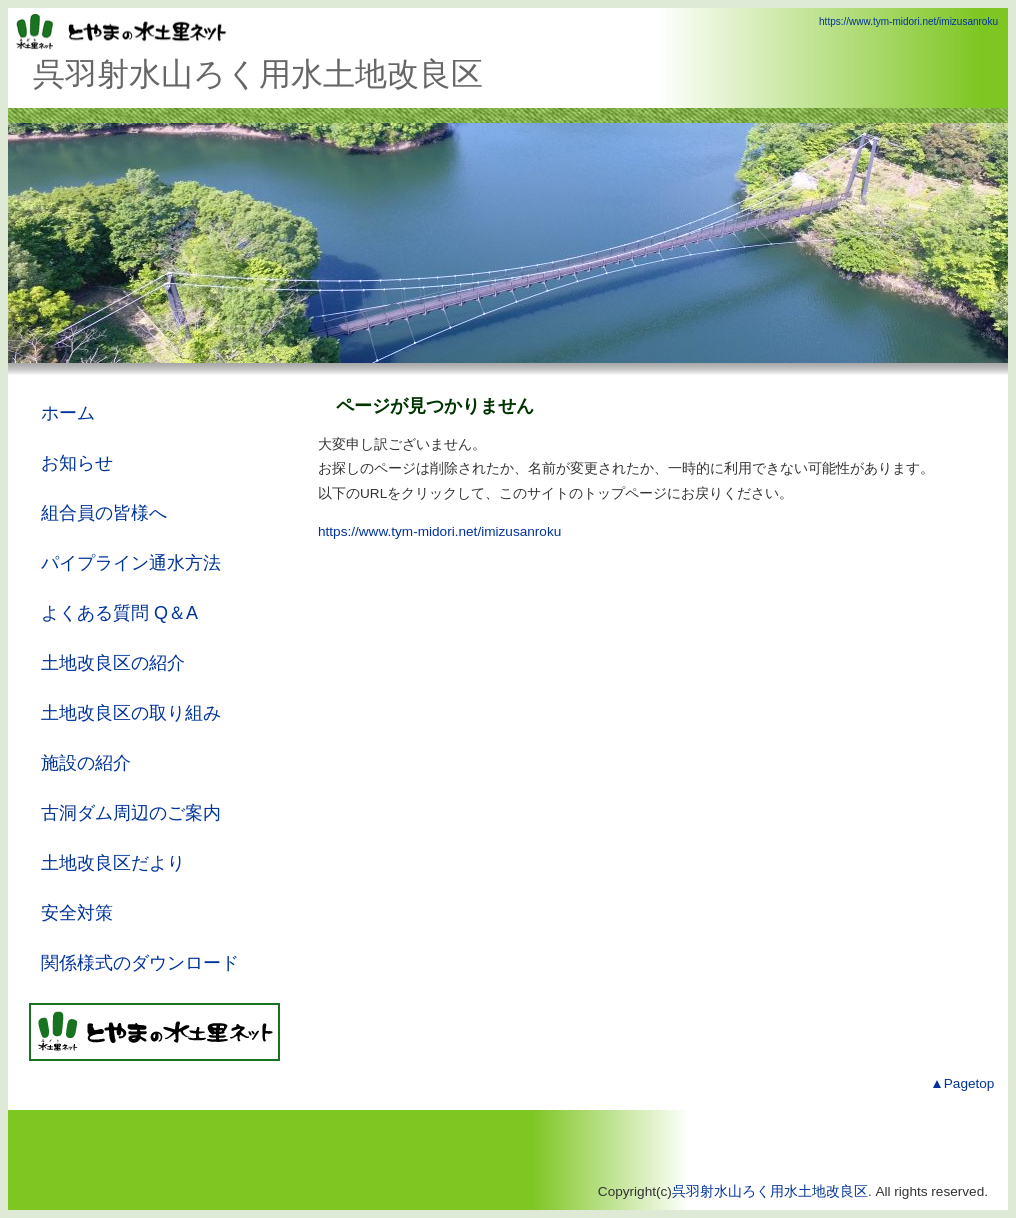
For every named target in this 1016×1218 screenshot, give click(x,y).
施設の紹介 (86, 763)
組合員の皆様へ (104, 513)
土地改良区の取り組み (131, 713)
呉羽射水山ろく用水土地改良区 (770, 1191)
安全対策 (77, 913)
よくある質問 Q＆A (119, 613)
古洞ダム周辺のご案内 (131, 813)
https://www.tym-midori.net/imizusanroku (908, 21)
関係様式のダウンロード (140, 963)
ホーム (68, 413)
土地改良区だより (113, 863)
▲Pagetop (962, 1083)
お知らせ (77, 463)
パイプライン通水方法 (131, 563)
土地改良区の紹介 (113, 663)
